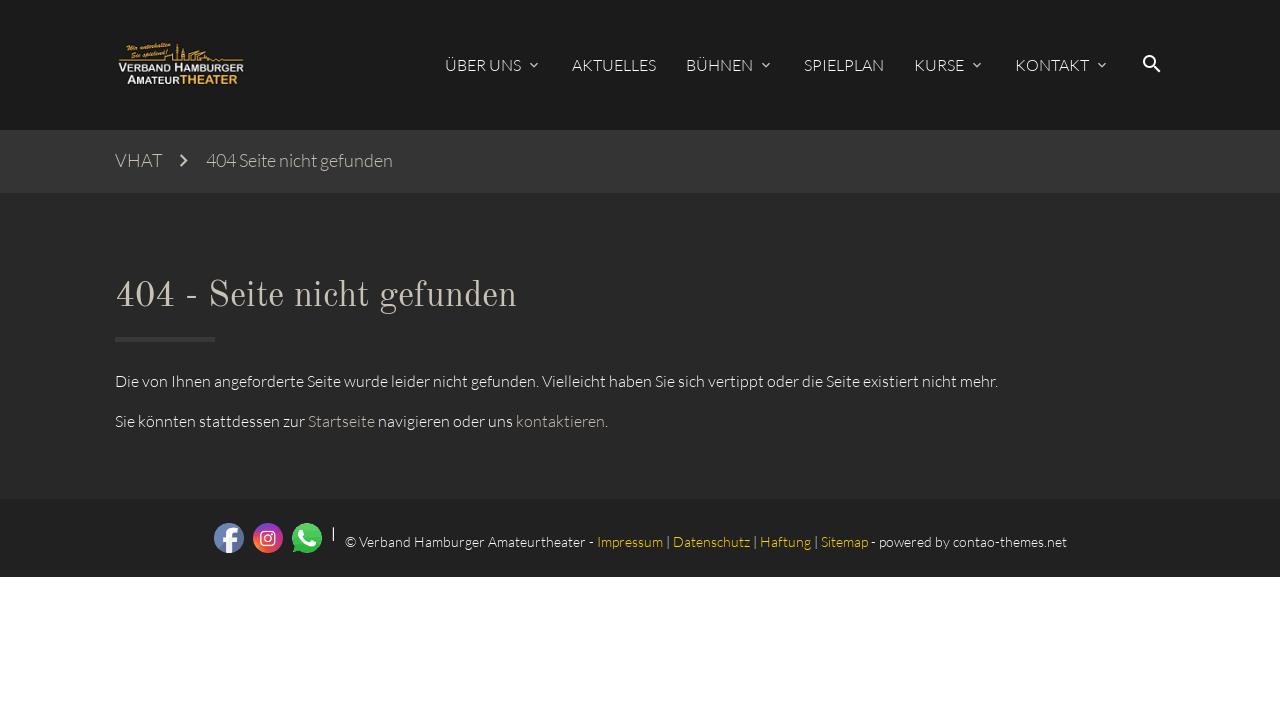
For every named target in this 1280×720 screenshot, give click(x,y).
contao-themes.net (1010, 541)
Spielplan (844, 65)
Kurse (939, 65)
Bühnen (719, 65)
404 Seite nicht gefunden (299, 160)
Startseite (341, 421)
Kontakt (1052, 65)
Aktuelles (614, 65)
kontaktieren (560, 421)
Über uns (483, 65)
